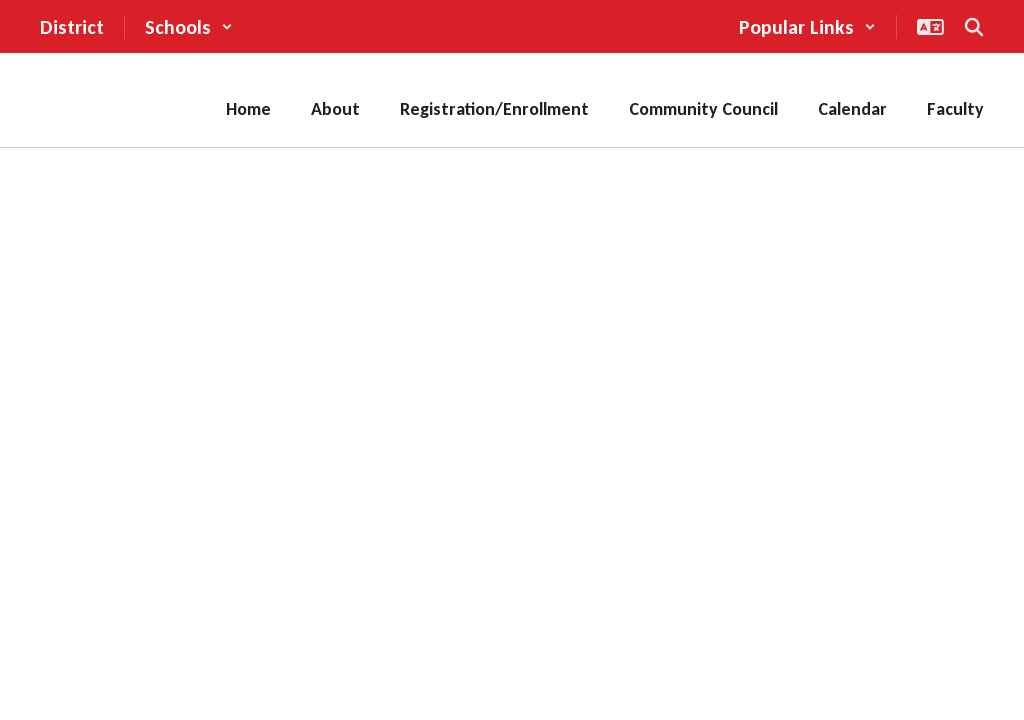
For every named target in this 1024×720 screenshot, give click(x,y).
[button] (189, 27)
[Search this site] (974, 27)
